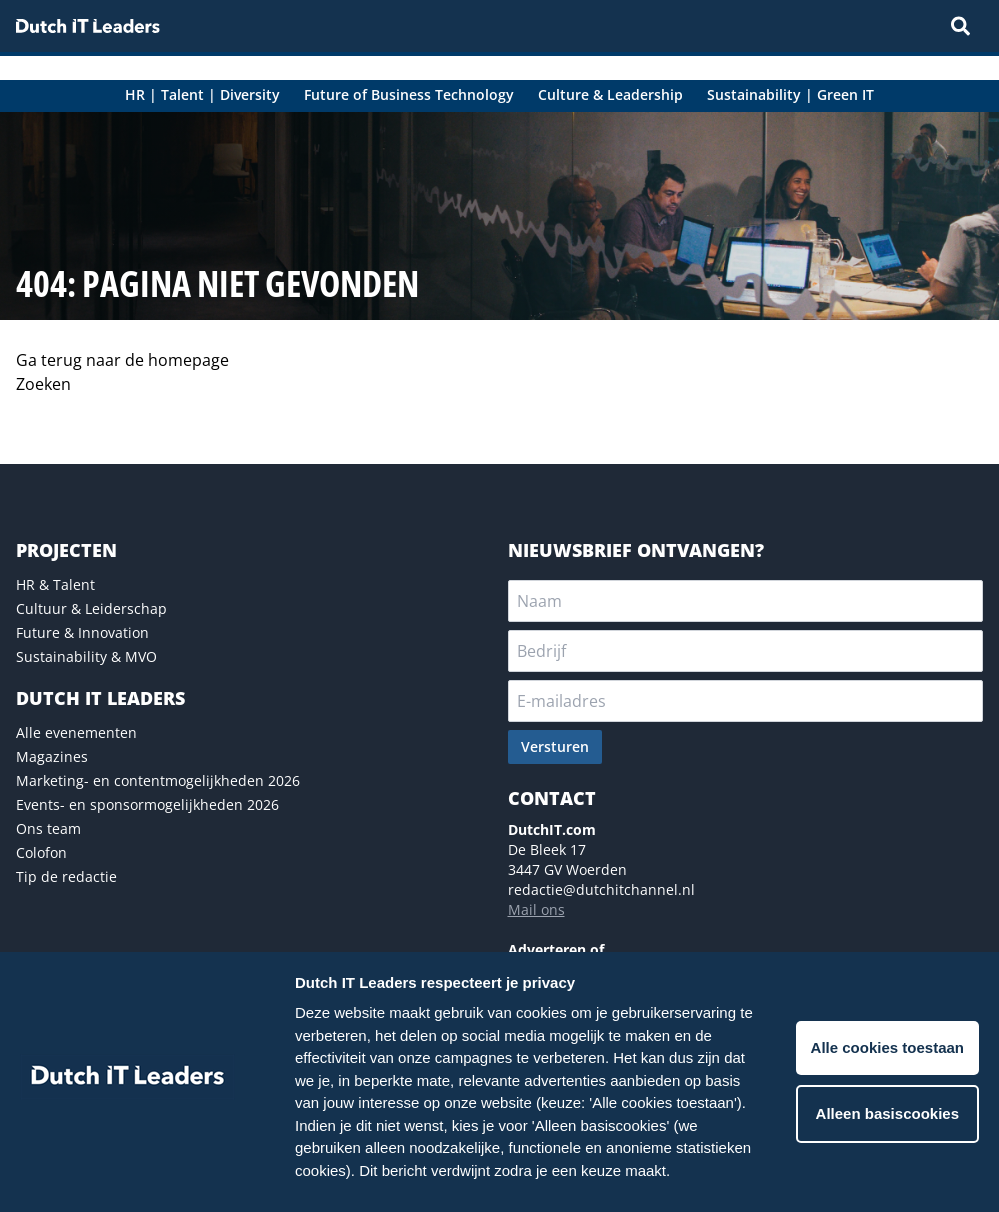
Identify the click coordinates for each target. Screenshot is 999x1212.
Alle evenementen (76, 732)
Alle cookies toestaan (887, 1047)
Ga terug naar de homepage (122, 360)
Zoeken (43, 384)
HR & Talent (55, 584)
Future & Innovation (82, 632)
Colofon (41, 852)
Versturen (555, 746)
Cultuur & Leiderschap (91, 608)
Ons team (48, 828)
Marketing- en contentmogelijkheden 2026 (158, 780)
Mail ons (536, 909)
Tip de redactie (66, 876)
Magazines (52, 756)
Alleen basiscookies (887, 1113)
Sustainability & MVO (86, 656)
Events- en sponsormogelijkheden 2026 (147, 804)
